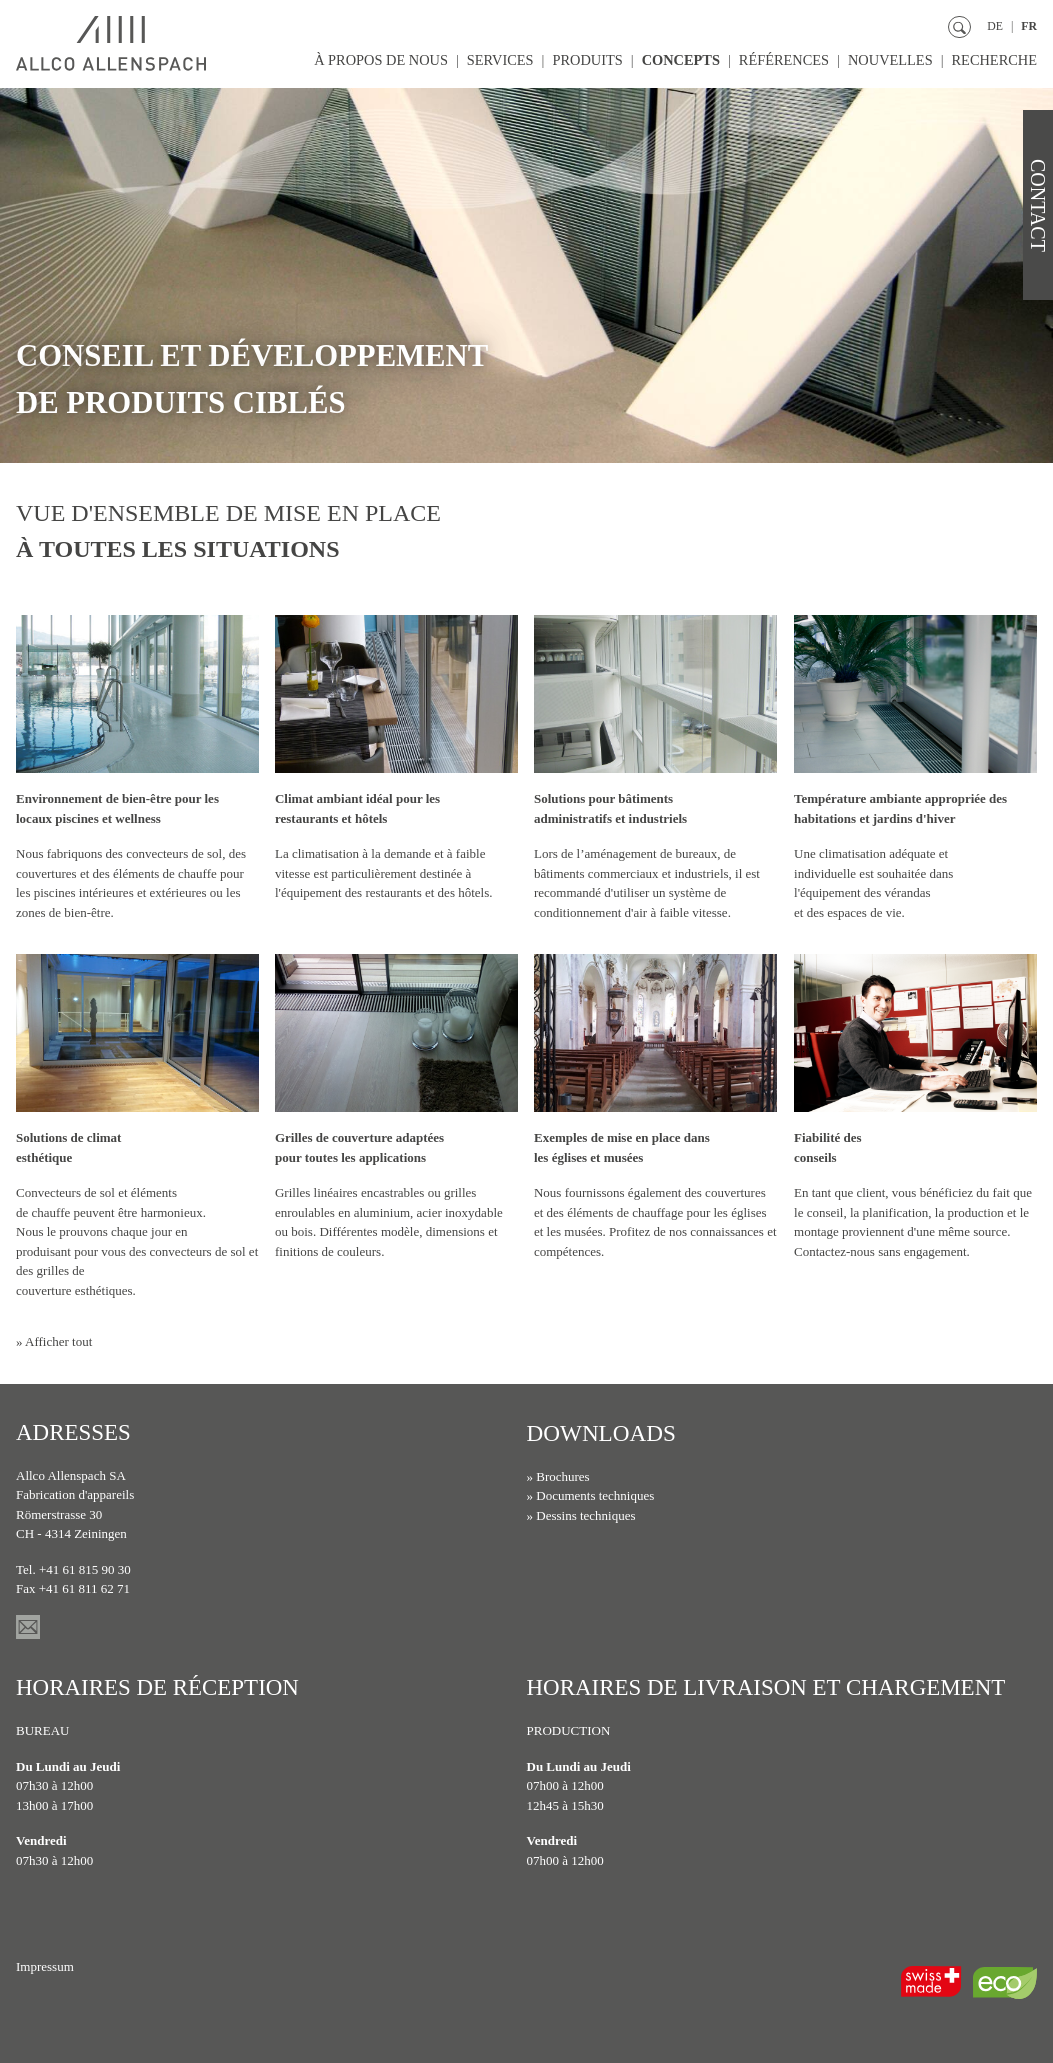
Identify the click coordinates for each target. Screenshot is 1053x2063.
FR (1029, 26)
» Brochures (558, 1475)
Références (781, 60)
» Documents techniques (591, 1494)
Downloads (601, 1432)
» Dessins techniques (581, 1514)
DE (995, 26)
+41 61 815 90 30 (85, 1569)
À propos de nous (375, 60)
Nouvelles (888, 60)
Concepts (677, 60)
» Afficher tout (54, 1341)
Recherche (994, 60)
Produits (583, 60)
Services (495, 60)
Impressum (45, 1966)
